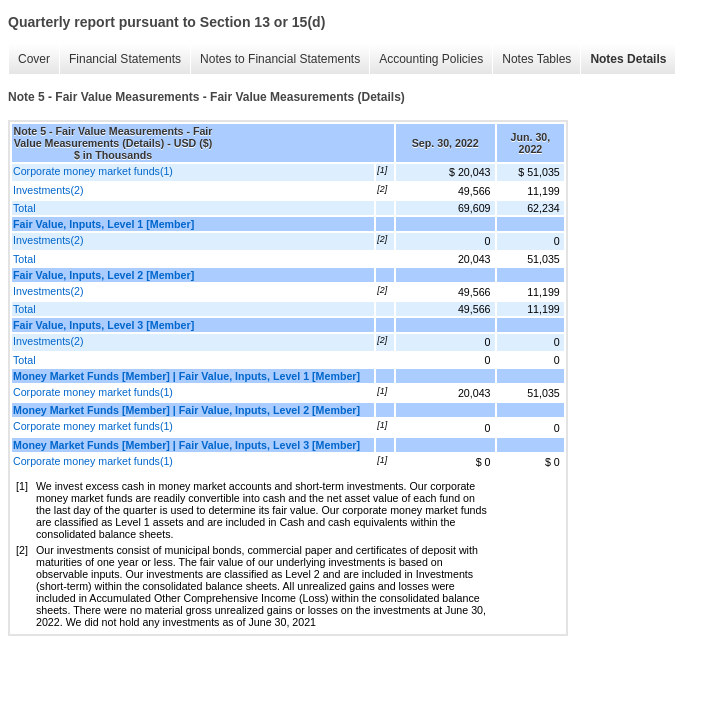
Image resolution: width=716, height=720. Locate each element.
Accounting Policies (431, 59)
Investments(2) (48, 190)
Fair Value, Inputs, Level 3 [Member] (103, 325)
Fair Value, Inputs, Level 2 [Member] (103, 275)
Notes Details (628, 59)
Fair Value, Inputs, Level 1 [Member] (103, 224)
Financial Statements (125, 59)
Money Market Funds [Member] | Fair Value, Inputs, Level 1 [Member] (186, 376)
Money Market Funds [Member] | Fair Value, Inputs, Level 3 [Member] (186, 445)
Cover (34, 59)
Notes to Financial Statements (280, 59)
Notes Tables (536, 59)
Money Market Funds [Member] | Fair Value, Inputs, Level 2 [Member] (186, 410)
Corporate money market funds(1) (93, 171)
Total (24, 208)
